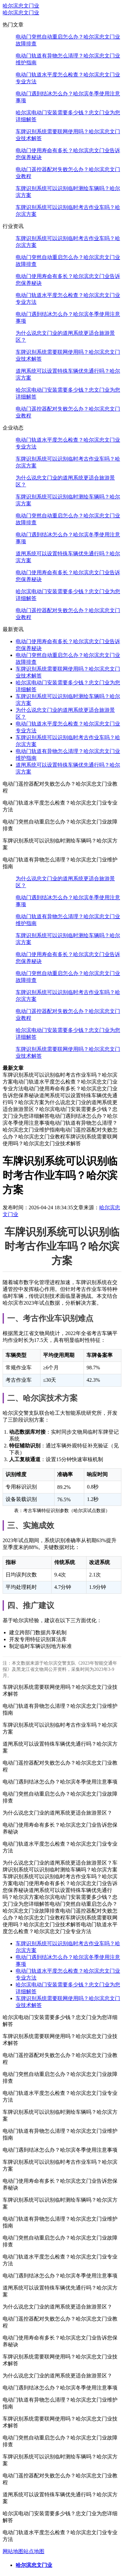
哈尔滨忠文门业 (21, 5)
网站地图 (13, 2551)
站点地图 (33, 2551)
